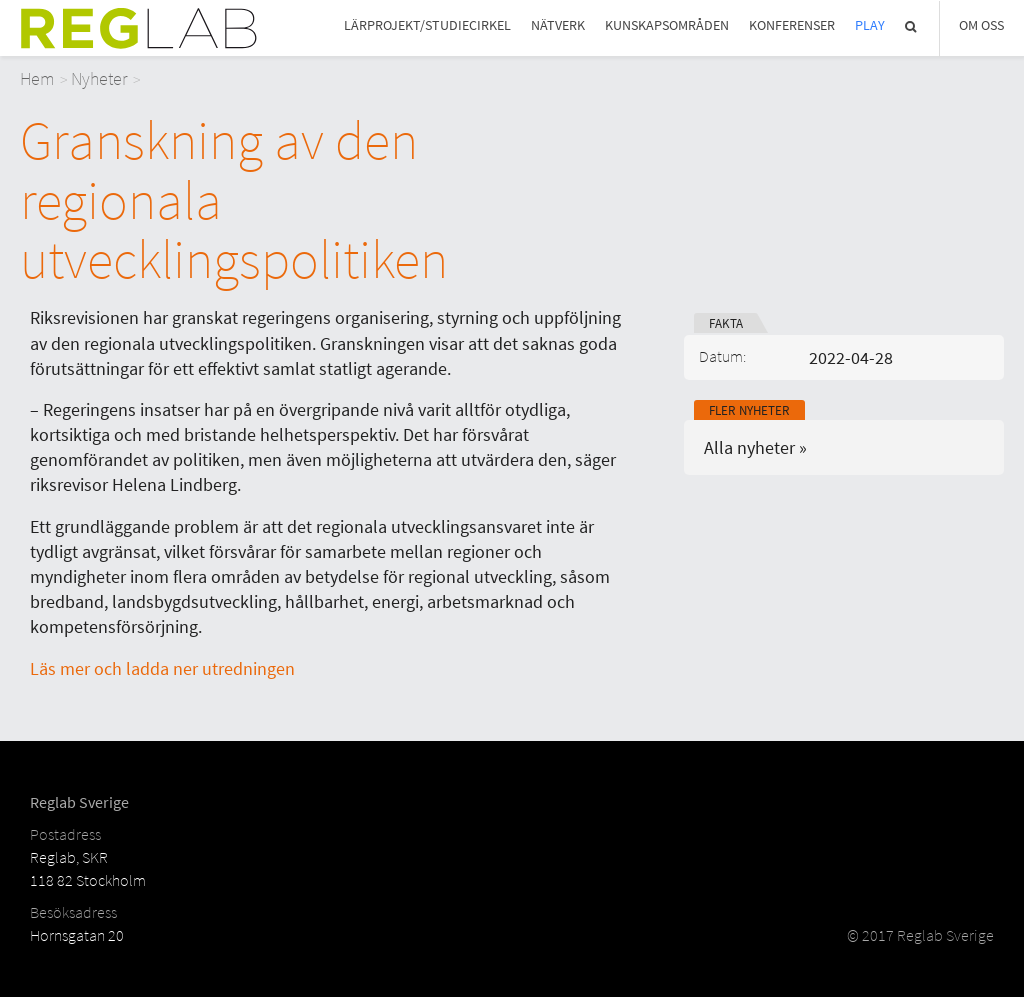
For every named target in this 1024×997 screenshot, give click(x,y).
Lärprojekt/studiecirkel (427, 25)
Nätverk (558, 25)
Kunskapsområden (667, 25)
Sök (912, 26)
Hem (37, 78)
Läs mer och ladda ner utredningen (162, 668)
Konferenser (792, 25)
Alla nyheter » (755, 447)
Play (870, 25)
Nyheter (99, 78)
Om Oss (981, 25)
